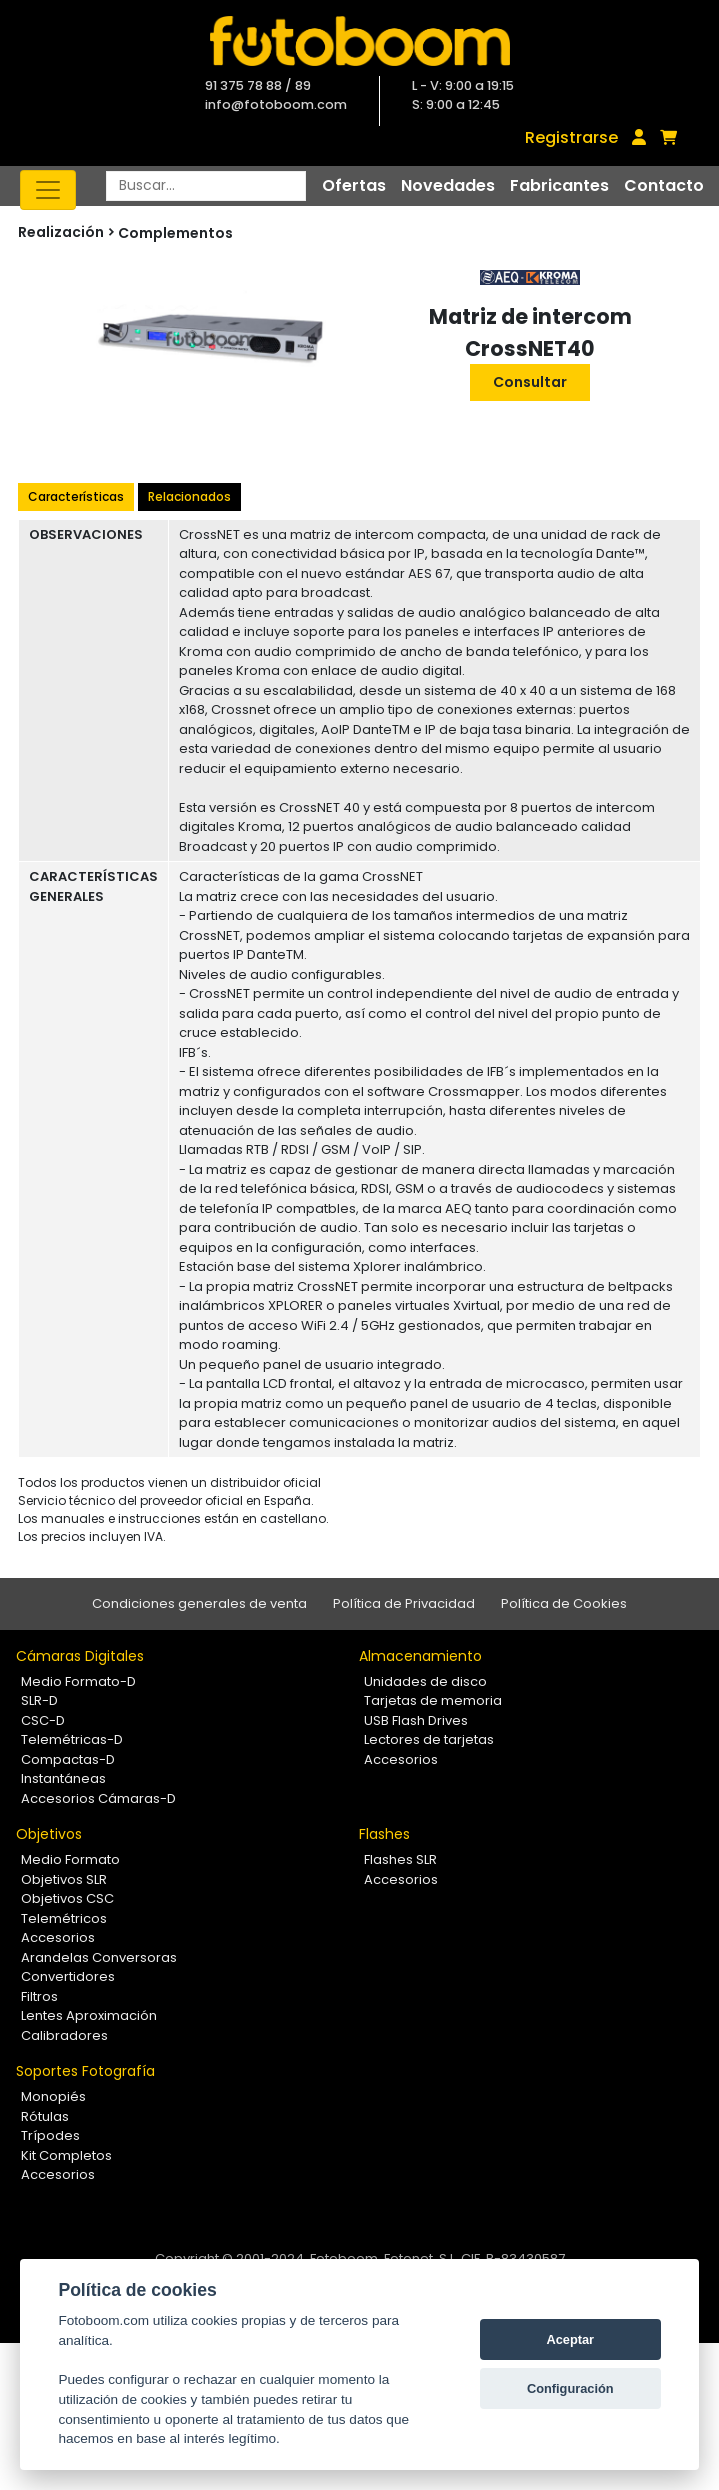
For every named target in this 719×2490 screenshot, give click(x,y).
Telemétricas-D (72, 1739)
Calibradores (64, 2035)
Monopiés (53, 2096)
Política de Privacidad (404, 1603)
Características (76, 496)
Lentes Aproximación (89, 2015)
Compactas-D (68, 1759)
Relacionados (189, 496)
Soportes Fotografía (85, 2071)
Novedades (448, 185)
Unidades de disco (425, 1681)
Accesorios (401, 1759)
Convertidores (68, 1976)
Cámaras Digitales (80, 1656)
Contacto (664, 185)
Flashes (384, 1834)
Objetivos (49, 1834)
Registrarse (571, 137)
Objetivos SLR (64, 1879)
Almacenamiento (420, 1656)
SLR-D (39, 1700)
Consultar (530, 382)
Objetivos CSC (67, 1898)
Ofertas (354, 185)
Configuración (570, 2388)
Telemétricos (64, 1918)
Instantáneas (63, 1778)
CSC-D (43, 1720)
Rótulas (45, 2116)
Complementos (175, 233)
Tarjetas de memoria (433, 1700)
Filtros (39, 1996)
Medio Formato (70, 1859)
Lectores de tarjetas (429, 1739)
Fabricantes (559, 185)
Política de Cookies (564, 1603)
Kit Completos (66, 2155)
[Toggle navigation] (48, 190)
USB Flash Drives (416, 1720)
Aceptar (570, 2339)
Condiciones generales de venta (199, 1603)
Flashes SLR (400, 1859)
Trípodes (50, 2135)
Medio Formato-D (78, 1681)
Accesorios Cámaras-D (98, 1798)
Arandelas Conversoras (99, 1957)
